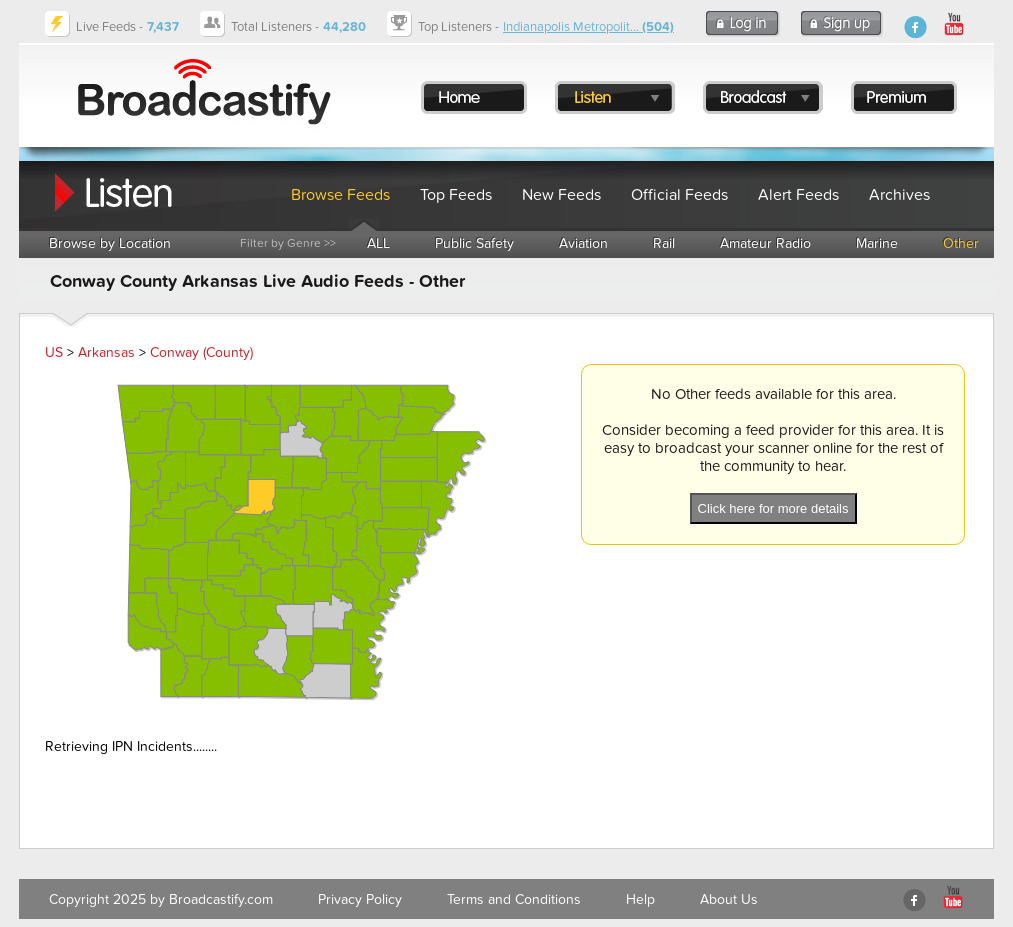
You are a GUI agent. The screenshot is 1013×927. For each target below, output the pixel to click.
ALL (378, 243)
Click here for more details (773, 508)
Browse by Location (110, 243)
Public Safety (474, 243)
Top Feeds (456, 195)
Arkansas (106, 352)
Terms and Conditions (514, 899)
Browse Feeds (340, 195)
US (54, 352)
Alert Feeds (798, 195)
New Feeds (561, 195)
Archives (899, 195)
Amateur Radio (765, 243)
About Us (729, 899)
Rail (664, 243)
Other (961, 243)
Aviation (583, 243)
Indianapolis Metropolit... (588, 27)
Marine (877, 243)
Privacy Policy (360, 899)
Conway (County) (201, 352)
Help (640, 899)
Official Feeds (679, 195)
